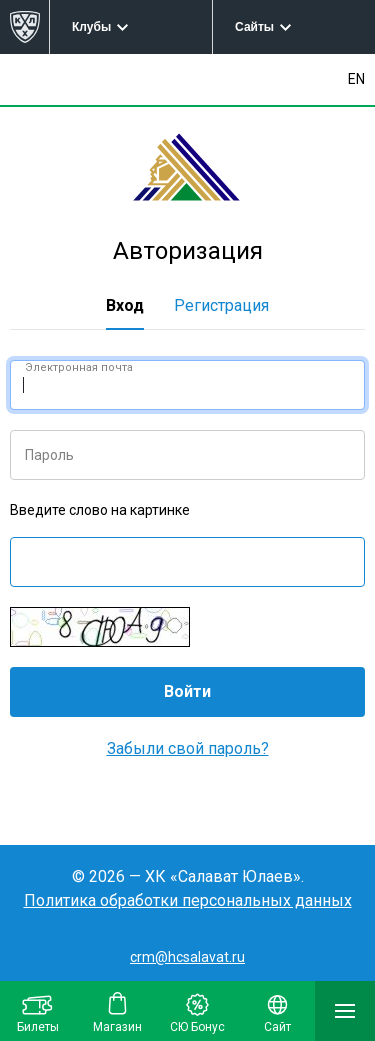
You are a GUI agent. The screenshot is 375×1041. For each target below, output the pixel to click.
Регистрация (221, 305)
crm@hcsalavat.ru (187, 957)
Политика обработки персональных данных (188, 900)
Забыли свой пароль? (188, 748)
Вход (125, 305)
